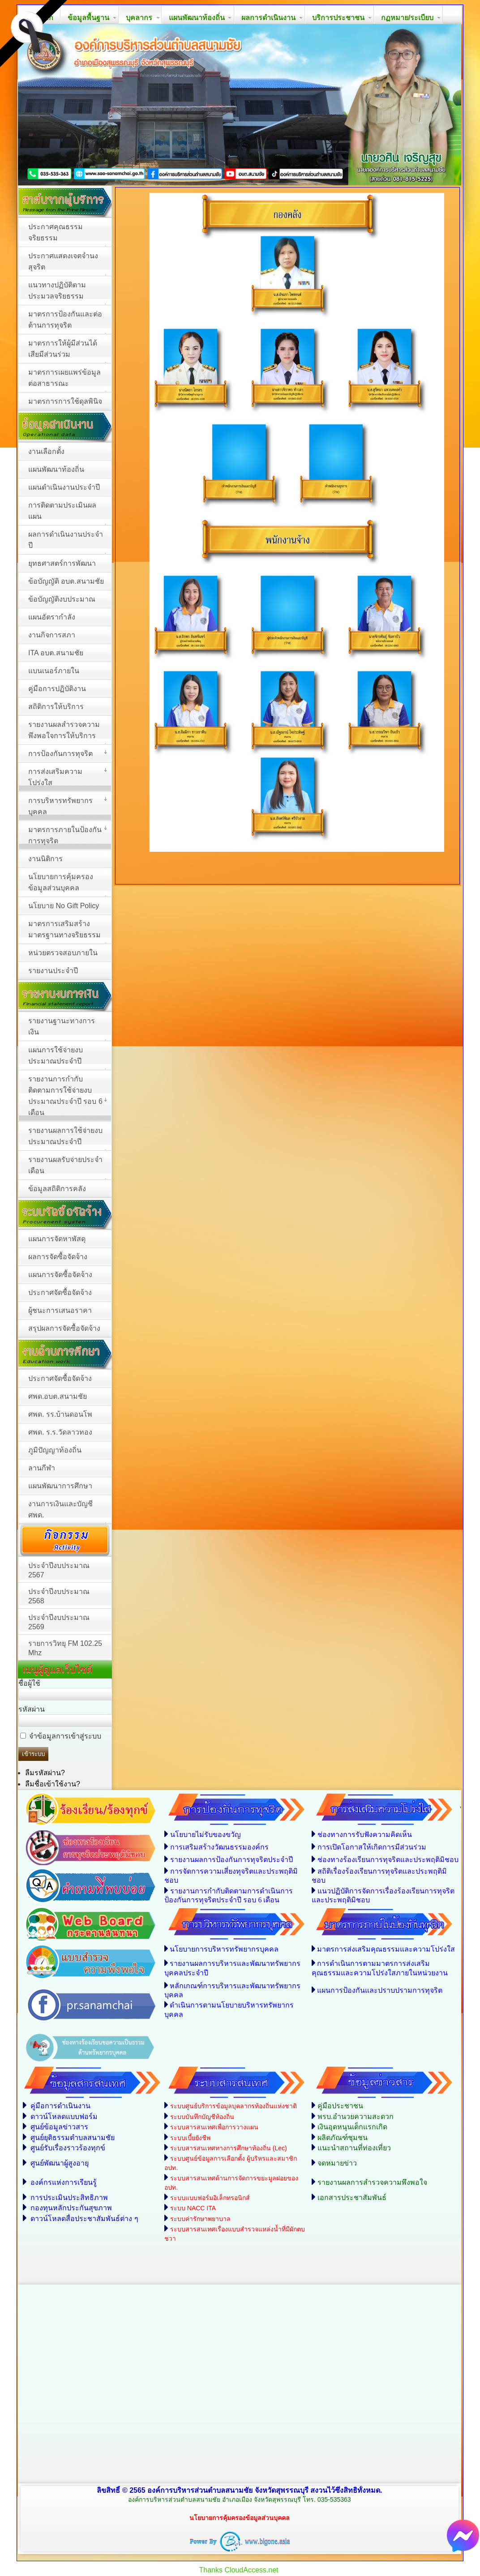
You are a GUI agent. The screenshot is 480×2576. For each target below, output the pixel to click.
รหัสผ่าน (31, 1709)
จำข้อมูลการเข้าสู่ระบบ (65, 1736)
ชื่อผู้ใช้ (29, 1683)
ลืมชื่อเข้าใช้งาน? (52, 1784)
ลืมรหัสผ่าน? (45, 1773)
